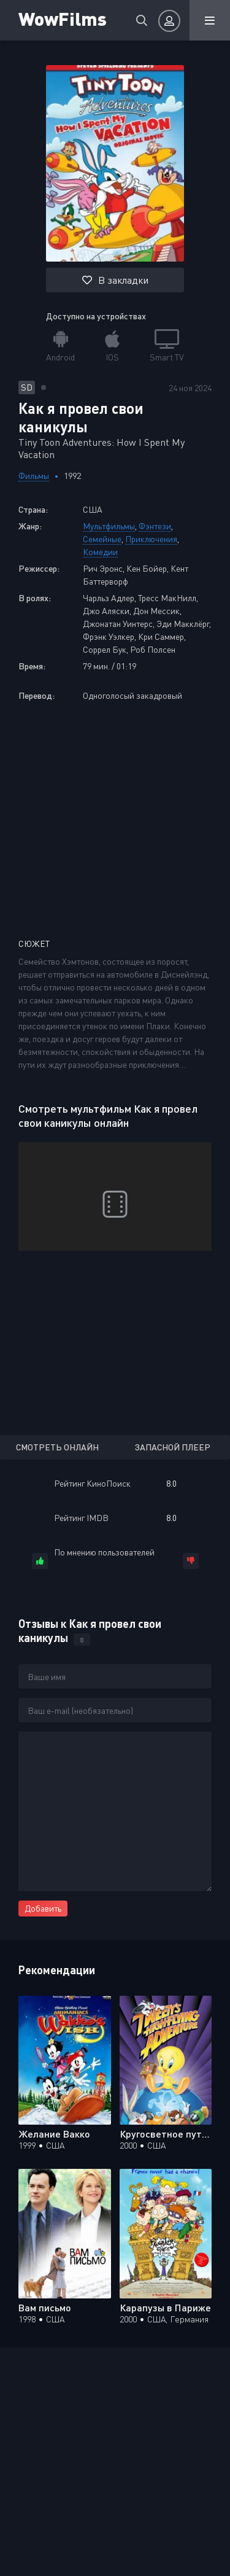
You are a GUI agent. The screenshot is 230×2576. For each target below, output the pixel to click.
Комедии (100, 552)
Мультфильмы (109, 526)
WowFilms (62, 18)
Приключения (151, 539)
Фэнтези (155, 526)
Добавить (43, 1908)
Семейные (102, 539)
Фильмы (33, 475)
